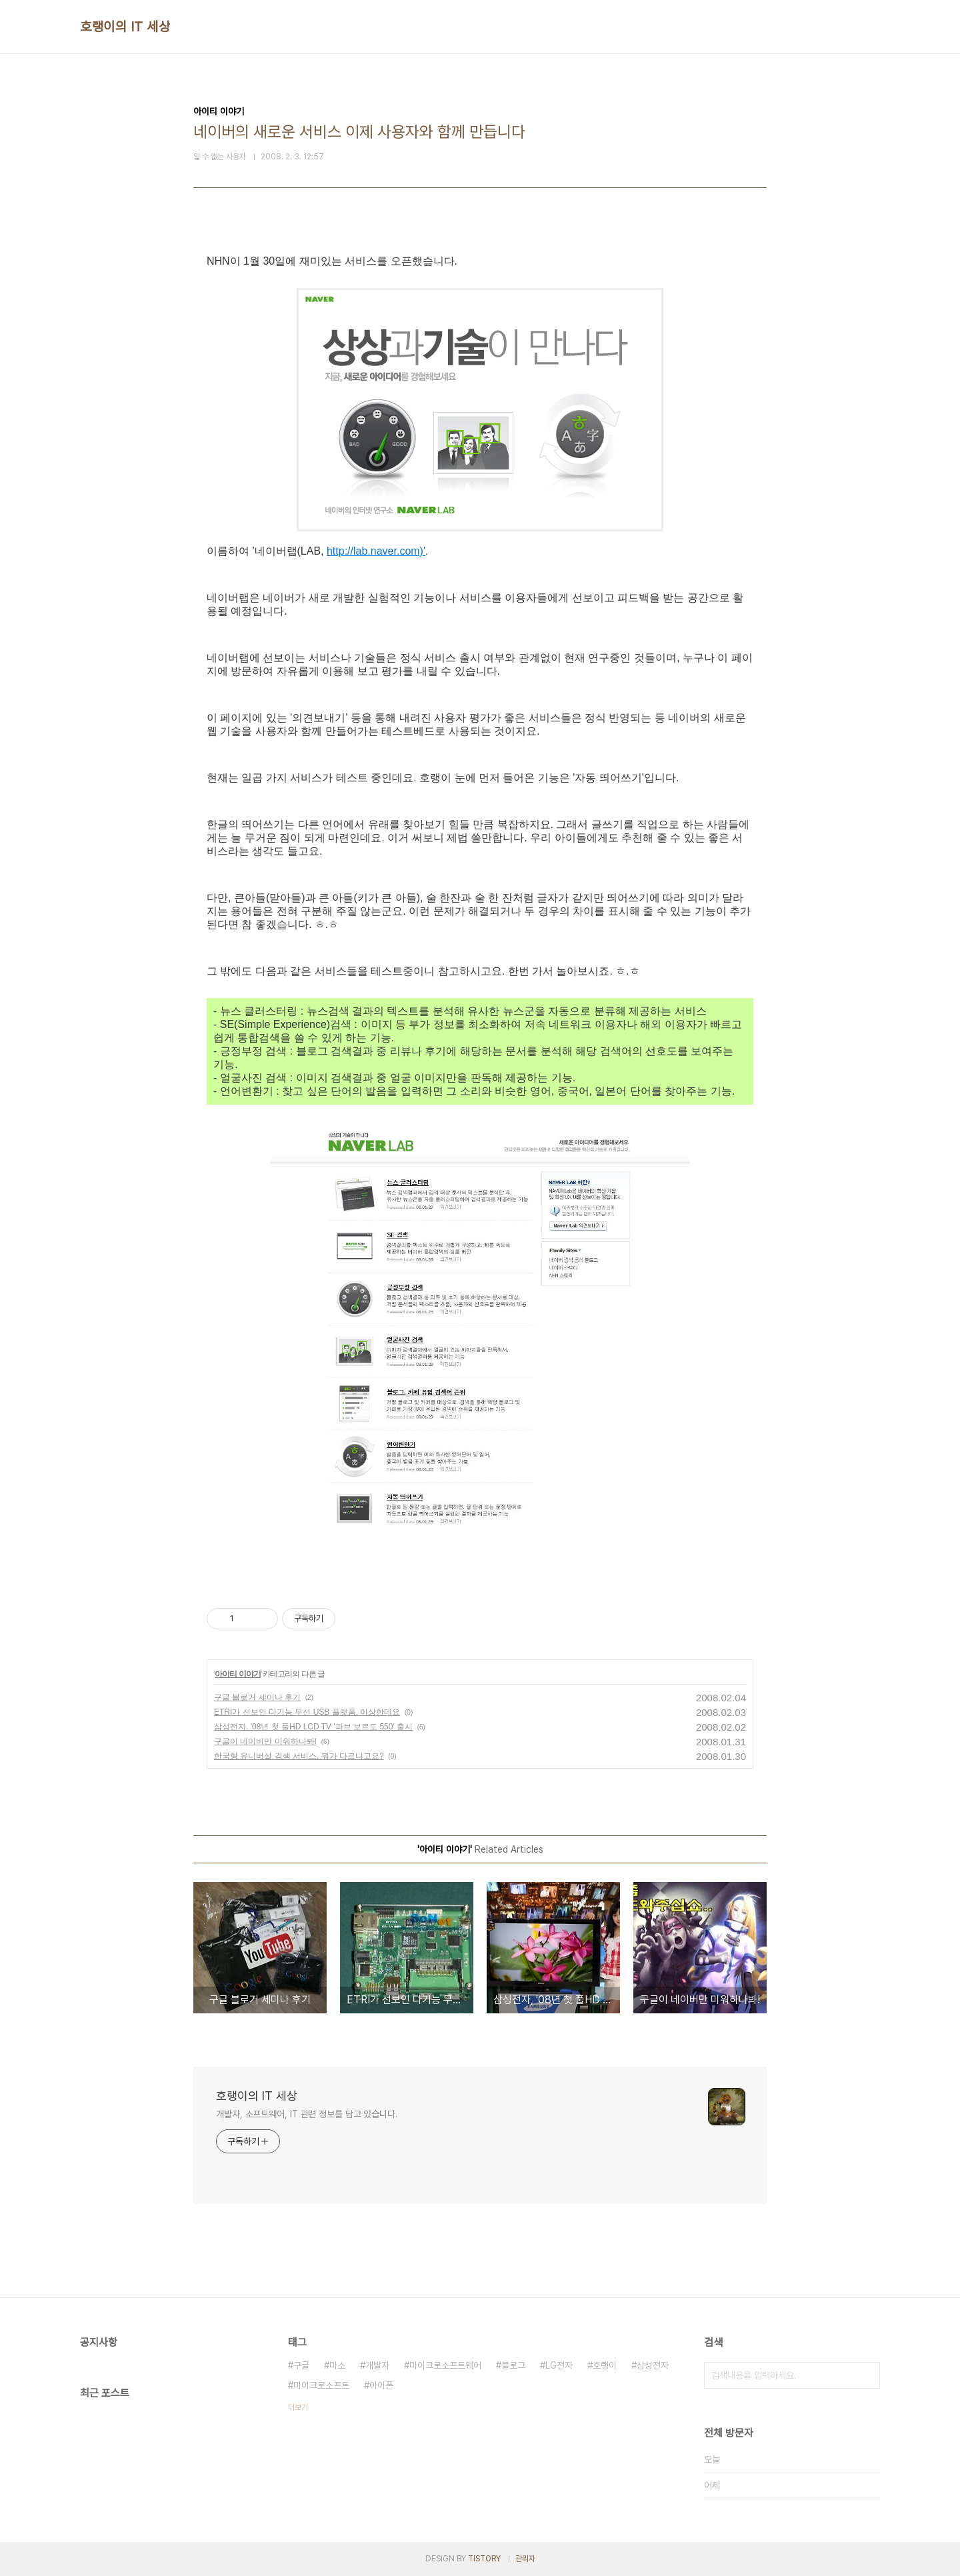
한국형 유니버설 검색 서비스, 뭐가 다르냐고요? (299, 1756)
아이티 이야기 (237, 1674)
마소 (337, 2365)
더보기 (298, 2407)
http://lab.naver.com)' (376, 551)
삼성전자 (653, 2365)
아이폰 (381, 2385)
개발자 (377, 2365)
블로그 (513, 2365)
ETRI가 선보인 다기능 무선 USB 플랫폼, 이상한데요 (307, 1712)
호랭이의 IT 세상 (125, 27)
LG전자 (559, 2365)
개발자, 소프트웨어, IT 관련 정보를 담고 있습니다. (307, 2114)
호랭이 (605, 2365)
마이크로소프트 (321, 2385)
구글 (301, 2365)
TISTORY (484, 2558)
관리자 (525, 2558)
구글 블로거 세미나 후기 (257, 1697)
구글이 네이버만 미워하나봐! (265, 1741)
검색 (866, 2375)
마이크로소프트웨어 (445, 2365)
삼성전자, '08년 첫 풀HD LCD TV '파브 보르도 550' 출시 (313, 1726)
